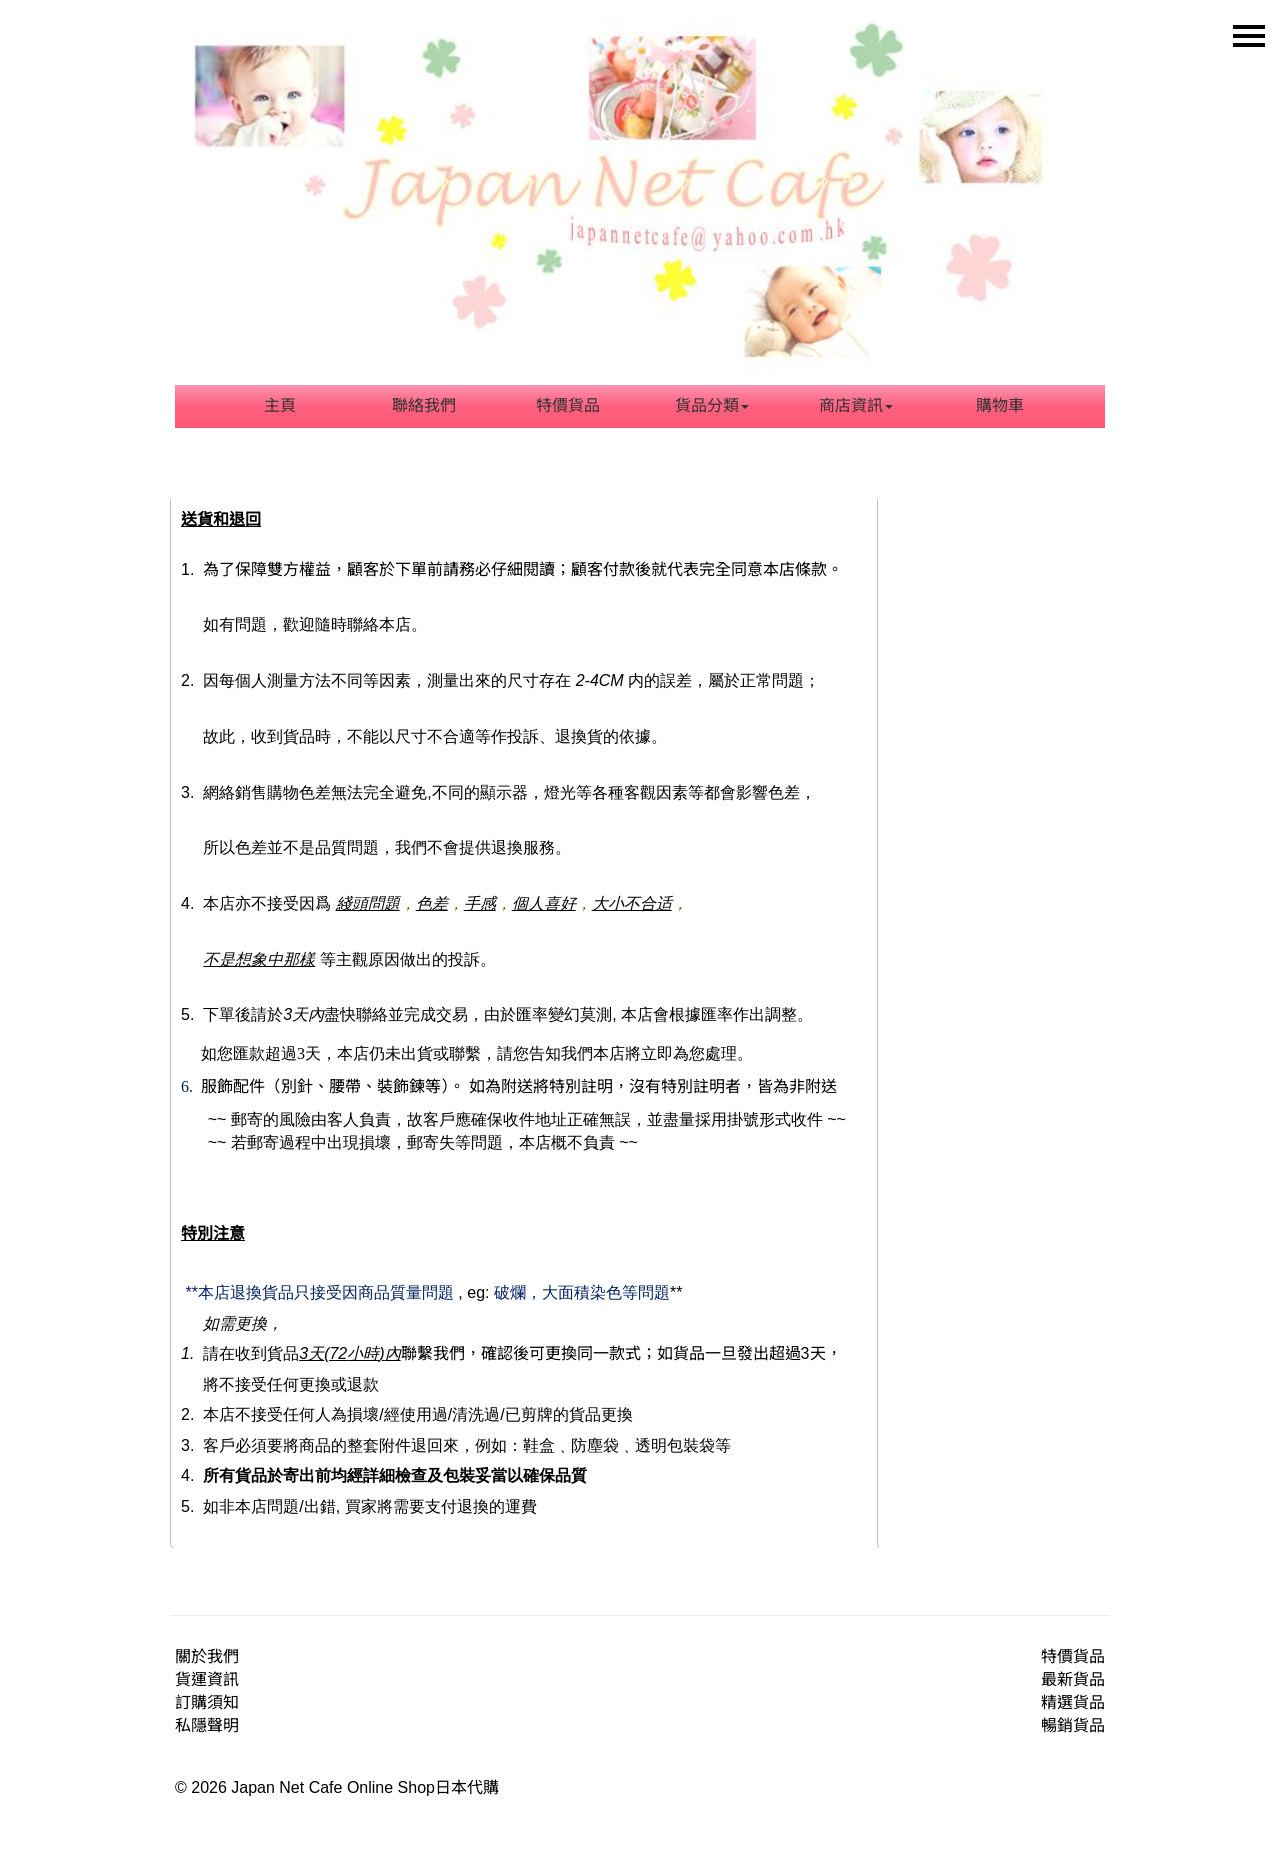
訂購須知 (207, 1702)
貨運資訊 (207, 1679)
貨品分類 (712, 405)
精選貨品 (1073, 1702)
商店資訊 (856, 405)
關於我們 (207, 1656)
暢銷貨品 (1073, 1725)
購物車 (1000, 405)
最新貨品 (1073, 1679)
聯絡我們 (424, 405)
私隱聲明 (207, 1725)
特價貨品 (568, 405)
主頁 (280, 405)
